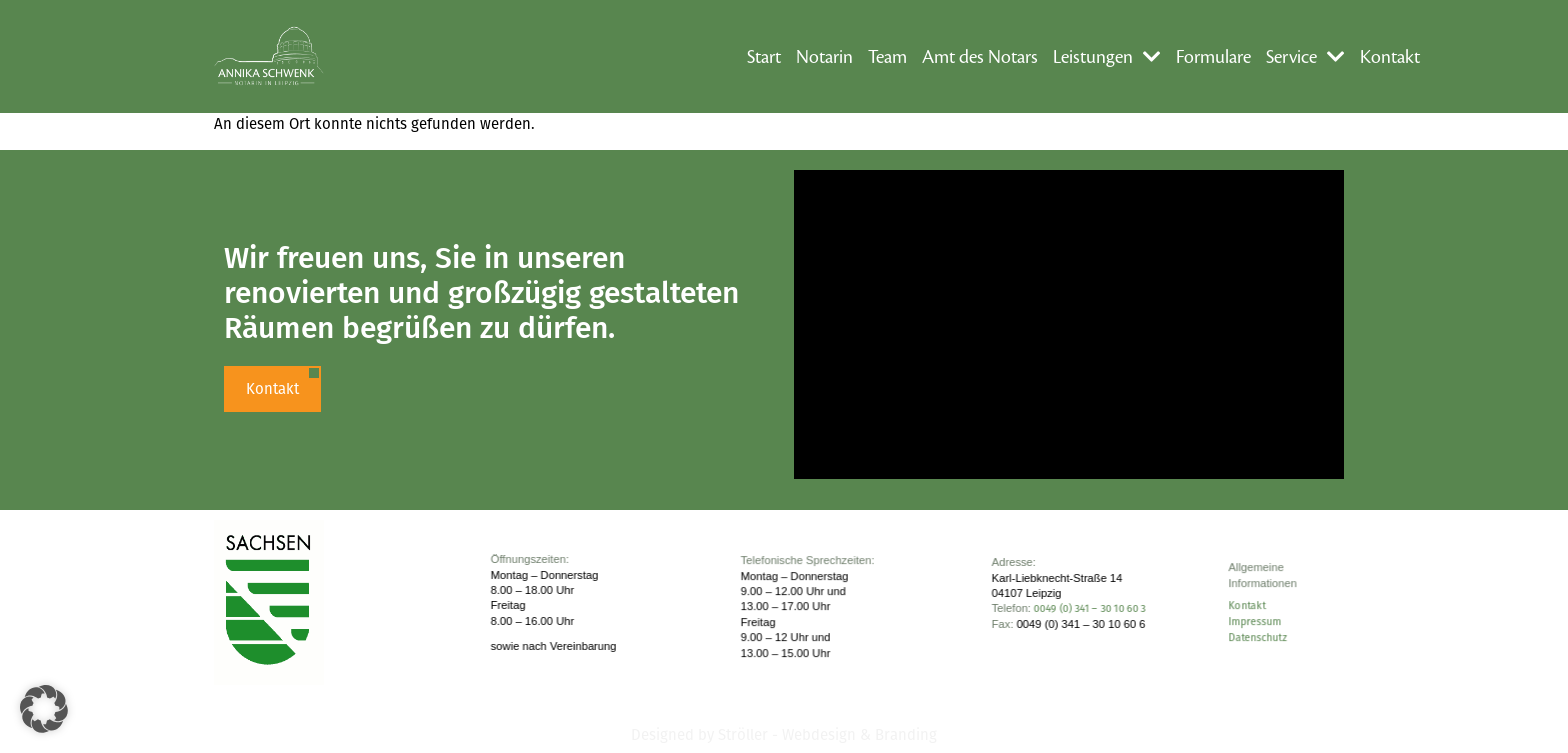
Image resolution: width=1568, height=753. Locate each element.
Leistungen (1107, 57)
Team (887, 57)
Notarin (824, 57)
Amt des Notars (980, 57)
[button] (44, 709)
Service (1305, 57)
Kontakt (1390, 57)
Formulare (1213, 57)
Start (764, 57)
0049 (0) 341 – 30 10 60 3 (1090, 609)
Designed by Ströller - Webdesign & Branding (784, 735)
